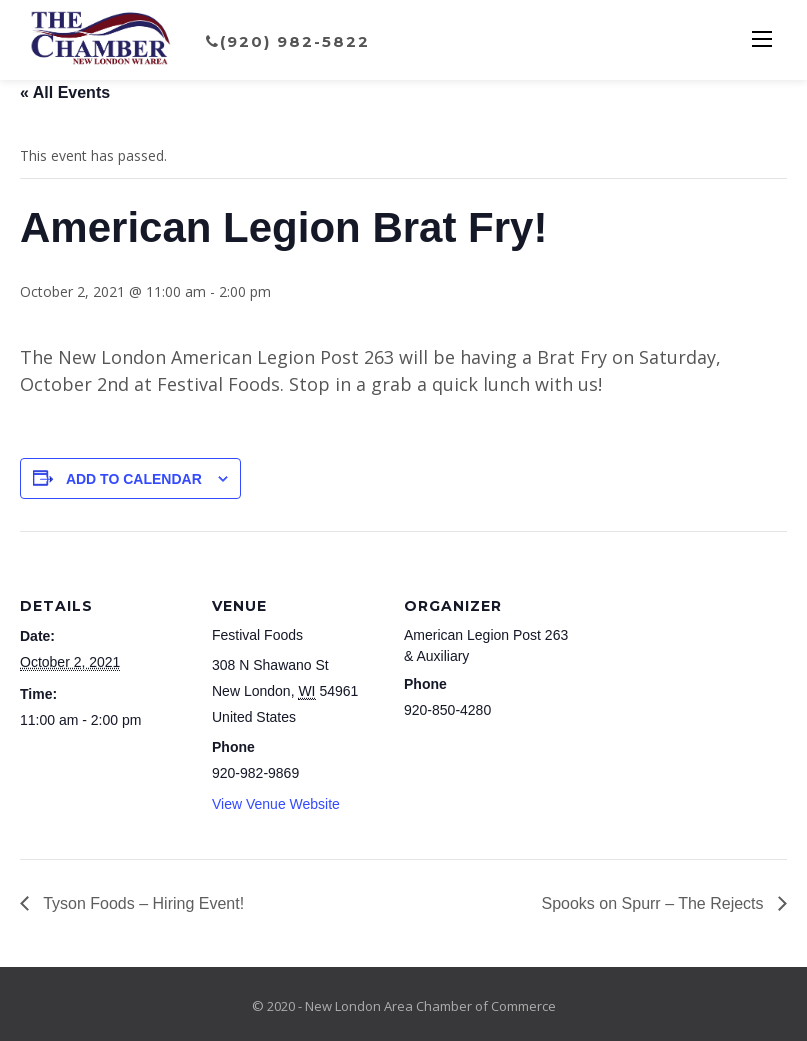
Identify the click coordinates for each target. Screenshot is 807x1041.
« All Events (65, 92)
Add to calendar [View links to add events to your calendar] (134, 479)
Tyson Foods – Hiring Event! (141, 903)
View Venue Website (276, 804)
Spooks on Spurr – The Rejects (655, 903)
